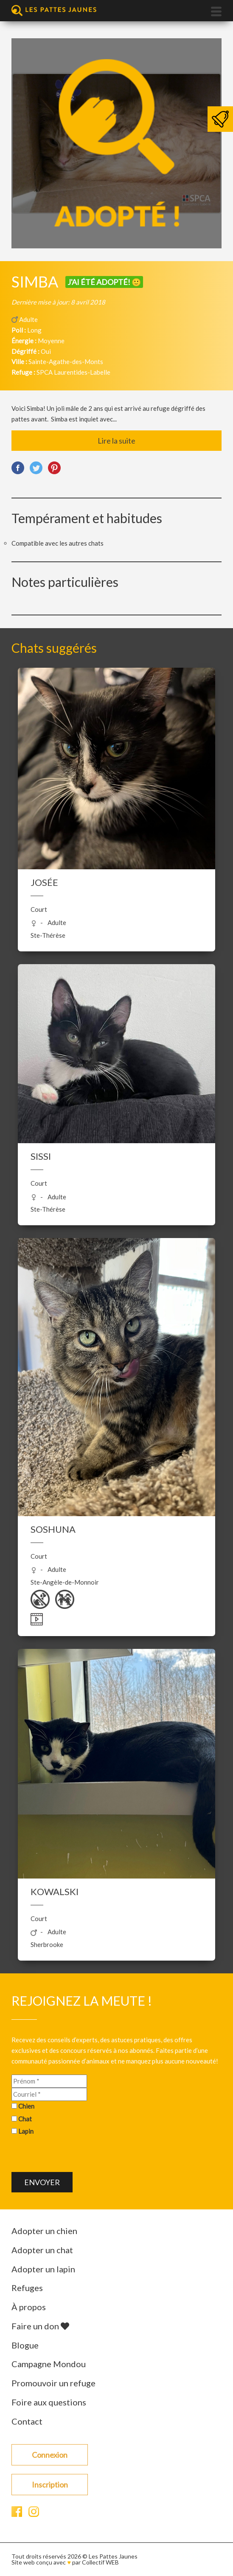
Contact (26, 2421)
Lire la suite (116, 440)
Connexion (49, 2454)
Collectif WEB (100, 2562)
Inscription (50, 2484)
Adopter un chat (42, 2250)
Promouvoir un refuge (53, 2383)
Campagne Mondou (48, 2364)
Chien (26, 2106)
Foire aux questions (48, 2402)
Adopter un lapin (43, 2269)
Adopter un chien (44, 2231)
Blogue (25, 2345)
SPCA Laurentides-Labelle (73, 372)
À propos (28, 2307)
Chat (25, 2119)
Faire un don (40, 2326)
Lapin (26, 2131)
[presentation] (75, 2155)
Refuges (27, 2288)
